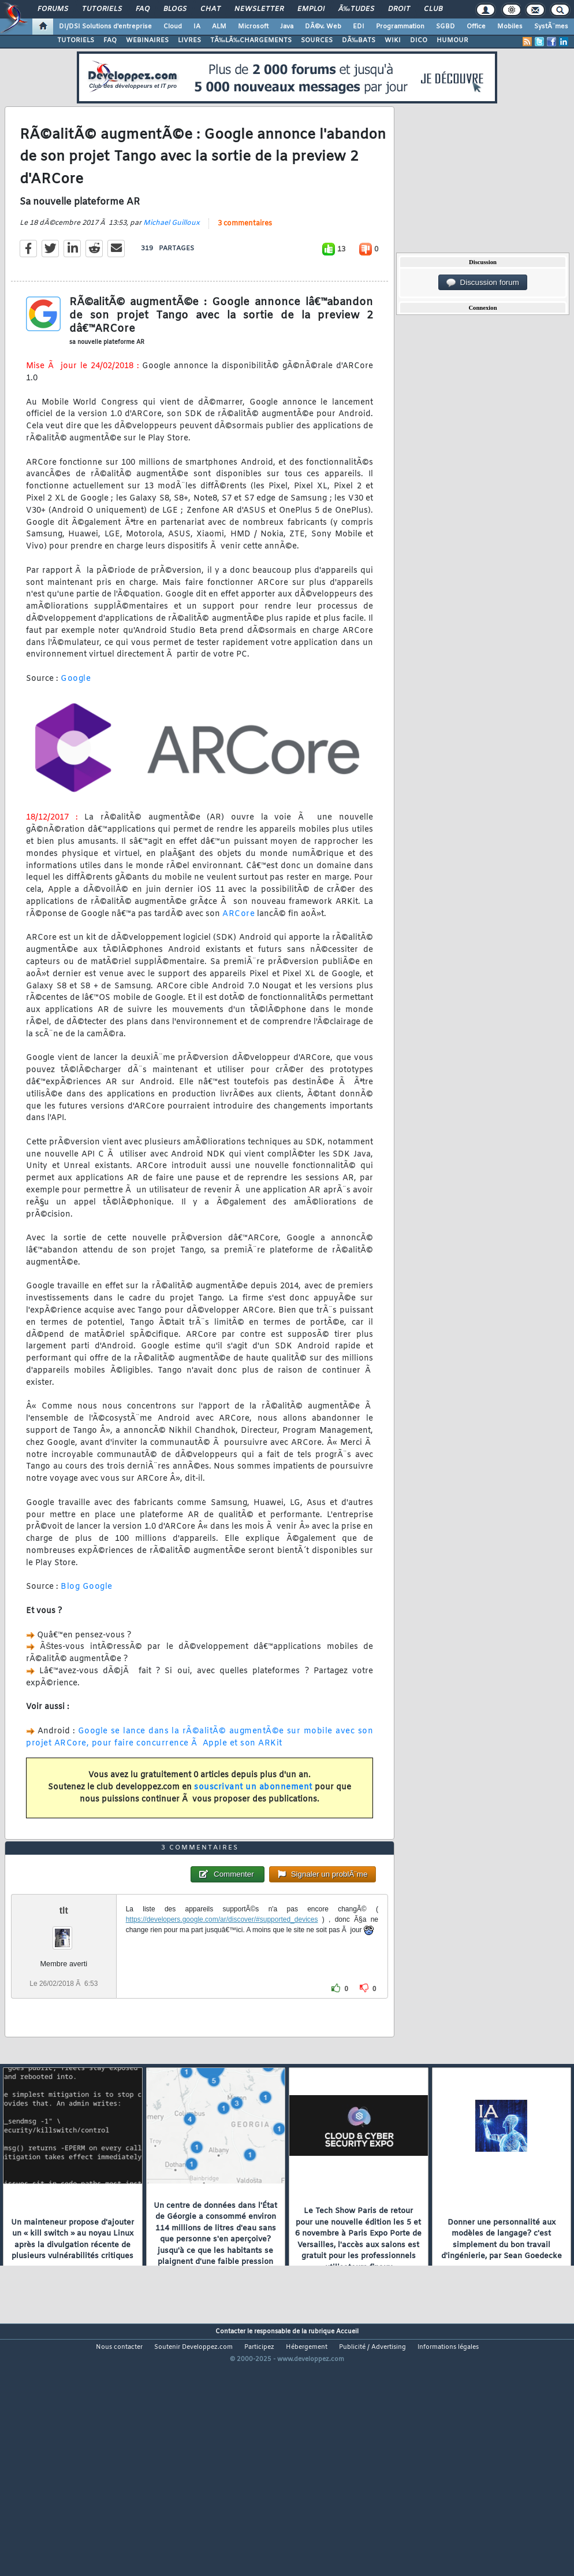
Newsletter (259, 9)
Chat (210, 9)
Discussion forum (482, 282)
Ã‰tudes (356, 9)
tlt (63, 2011)
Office (476, 27)
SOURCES (317, 40)
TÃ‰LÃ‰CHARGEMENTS (251, 40)
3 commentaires (245, 257)
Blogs (175, 9)
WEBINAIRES (147, 40)
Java (286, 27)
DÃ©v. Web (323, 27)
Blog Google (87, 1620)
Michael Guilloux (171, 256)
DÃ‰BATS (358, 40)
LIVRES (189, 40)
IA (196, 27)
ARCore (238, 947)
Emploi (311, 9)
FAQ (143, 9)
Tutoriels (102, 9)
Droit (399, 9)
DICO (418, 40)
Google (76, 712)
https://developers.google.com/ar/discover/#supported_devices (222, 2020)
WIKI (393, 40)
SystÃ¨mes (551, 27)
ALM (219, 27)
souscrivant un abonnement (253, 1820)
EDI (358, 27)
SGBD (445, 27)
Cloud (172, 27)
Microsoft (253, 27)
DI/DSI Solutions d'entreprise (105, 27)
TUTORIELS (75, 40)
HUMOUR (452, 40)
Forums (52, 9)
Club (433, 9)
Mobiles (510, 27)
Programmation (400, 27)
